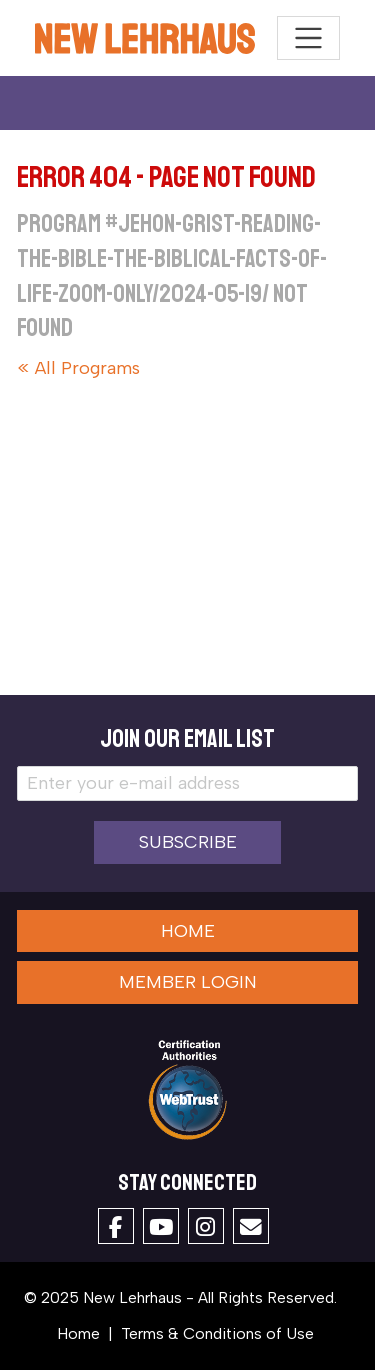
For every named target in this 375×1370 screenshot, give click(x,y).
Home (188, 931)
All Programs (87, 368)
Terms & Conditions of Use (217, 1333)
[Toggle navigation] (308, 38)
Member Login (188, 982)
